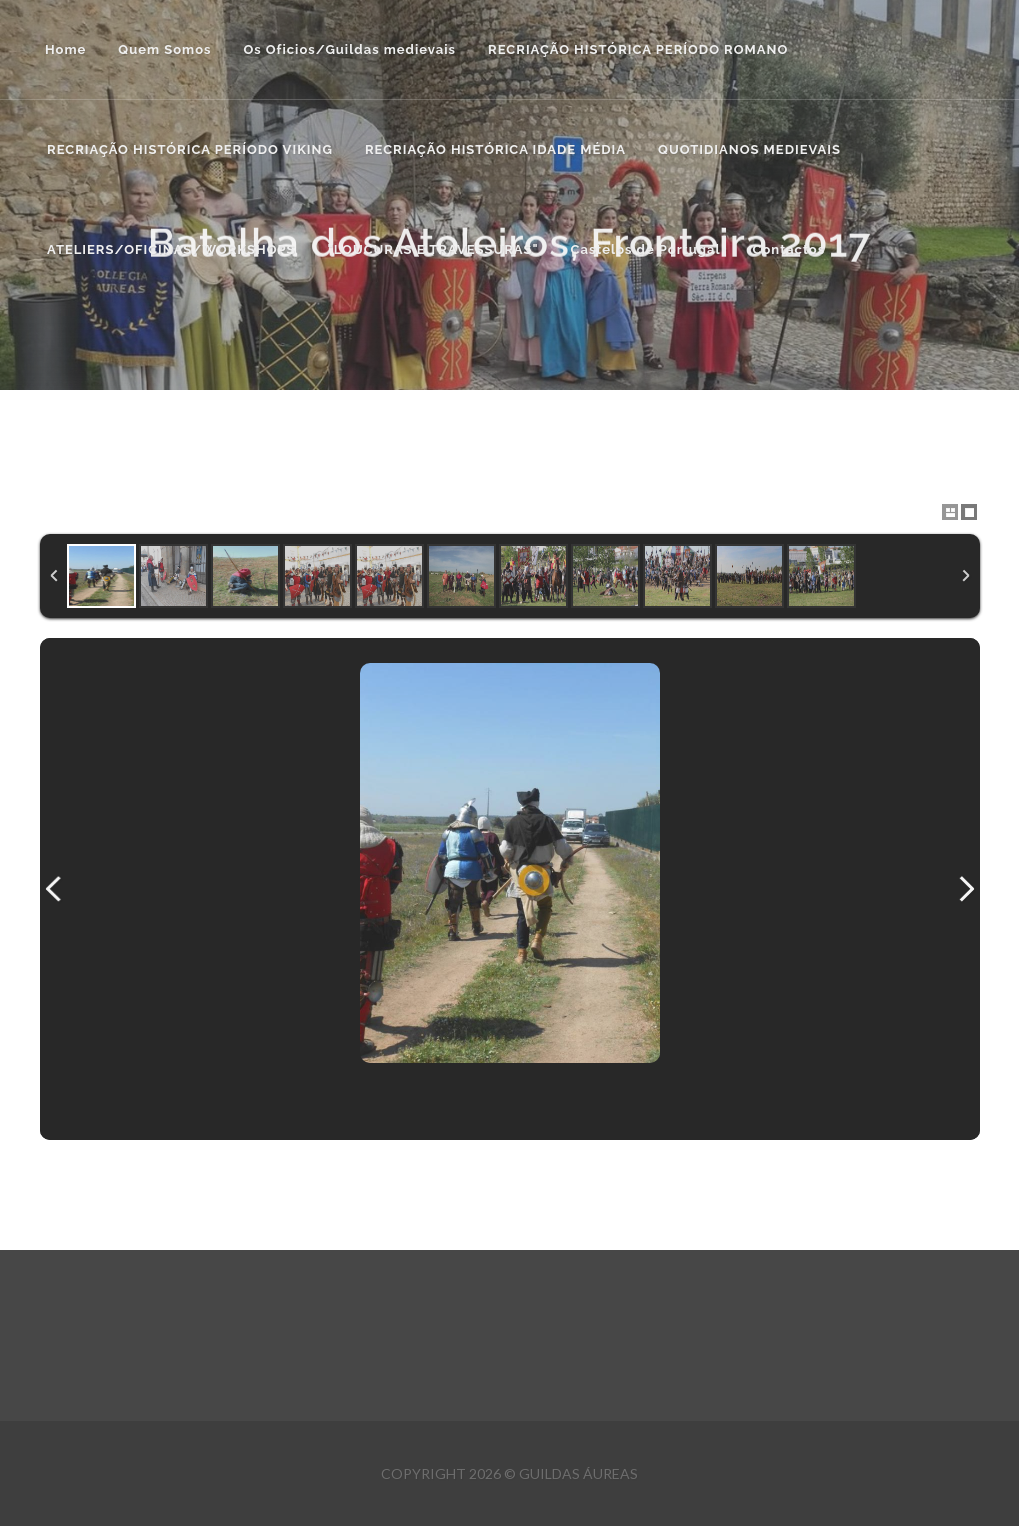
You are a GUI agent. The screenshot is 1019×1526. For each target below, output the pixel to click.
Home (65, 49)
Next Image (966, 889)
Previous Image (54, 889)
